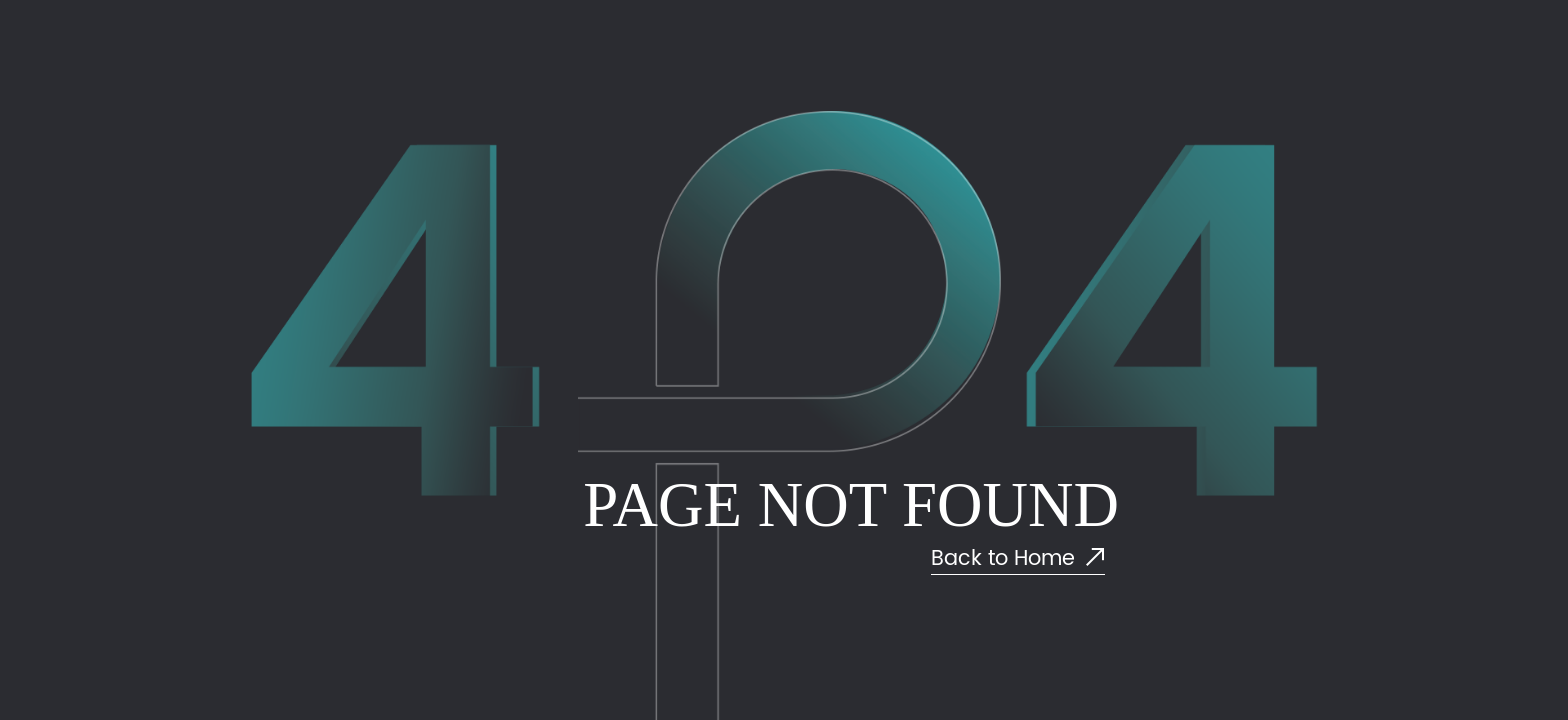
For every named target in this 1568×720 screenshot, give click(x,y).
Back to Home (1018, 559)
